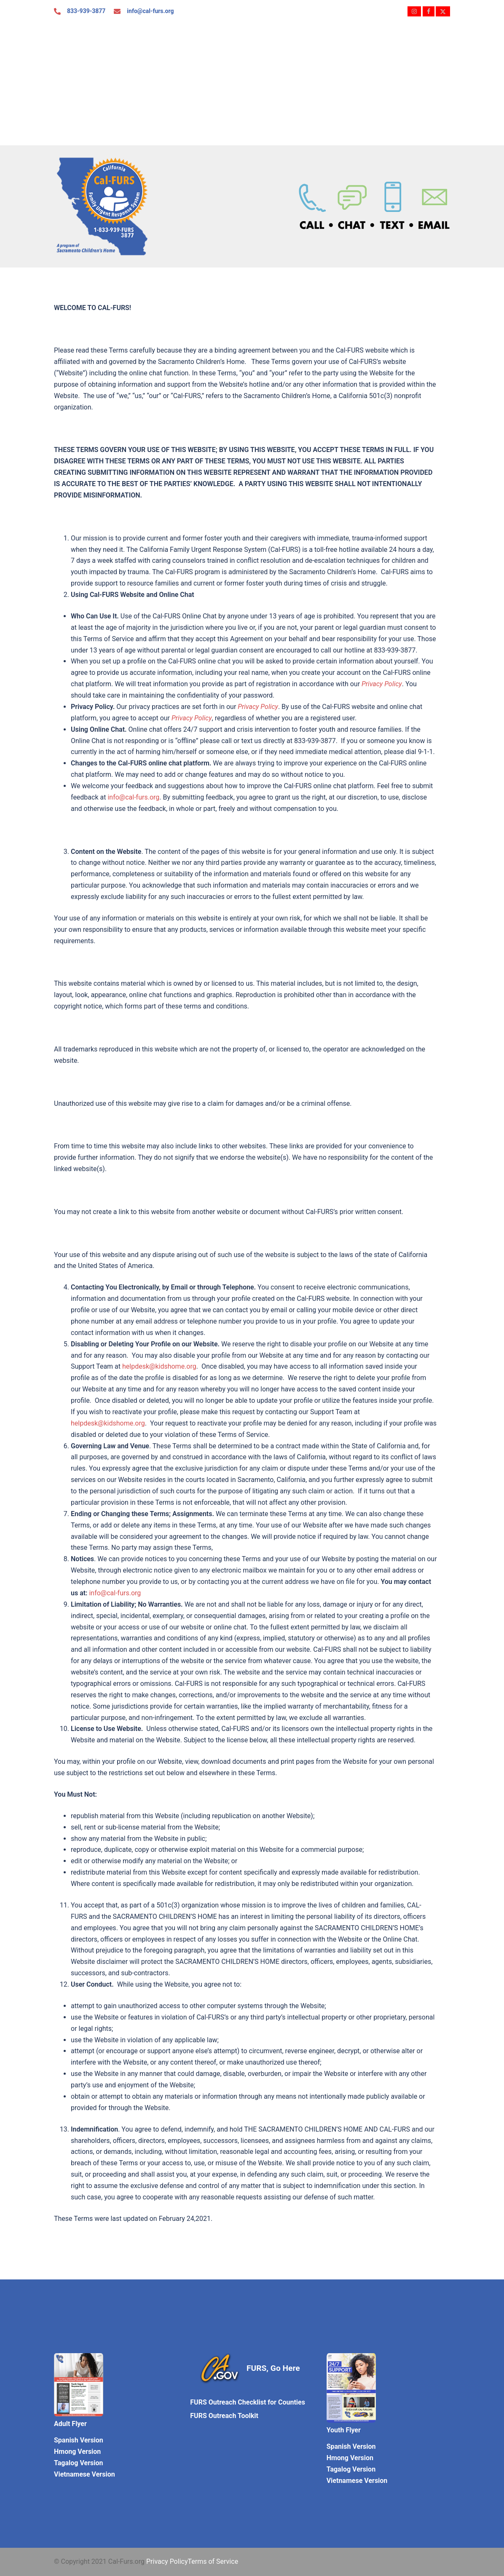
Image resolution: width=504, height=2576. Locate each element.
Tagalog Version (78, 2463)
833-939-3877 (86, 11)
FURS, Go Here (273, 2368)
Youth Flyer (344, 2430)
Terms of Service (213, 2561)
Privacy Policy (167, 2561)
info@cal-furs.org (150, 11)
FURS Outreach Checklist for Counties (247, 2402)
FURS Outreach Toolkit (224, 2416)
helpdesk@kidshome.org (159, 1366)
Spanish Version (78, 2440)
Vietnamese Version (84, 2474)
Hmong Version (77, 2452)
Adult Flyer (70, 2424)
